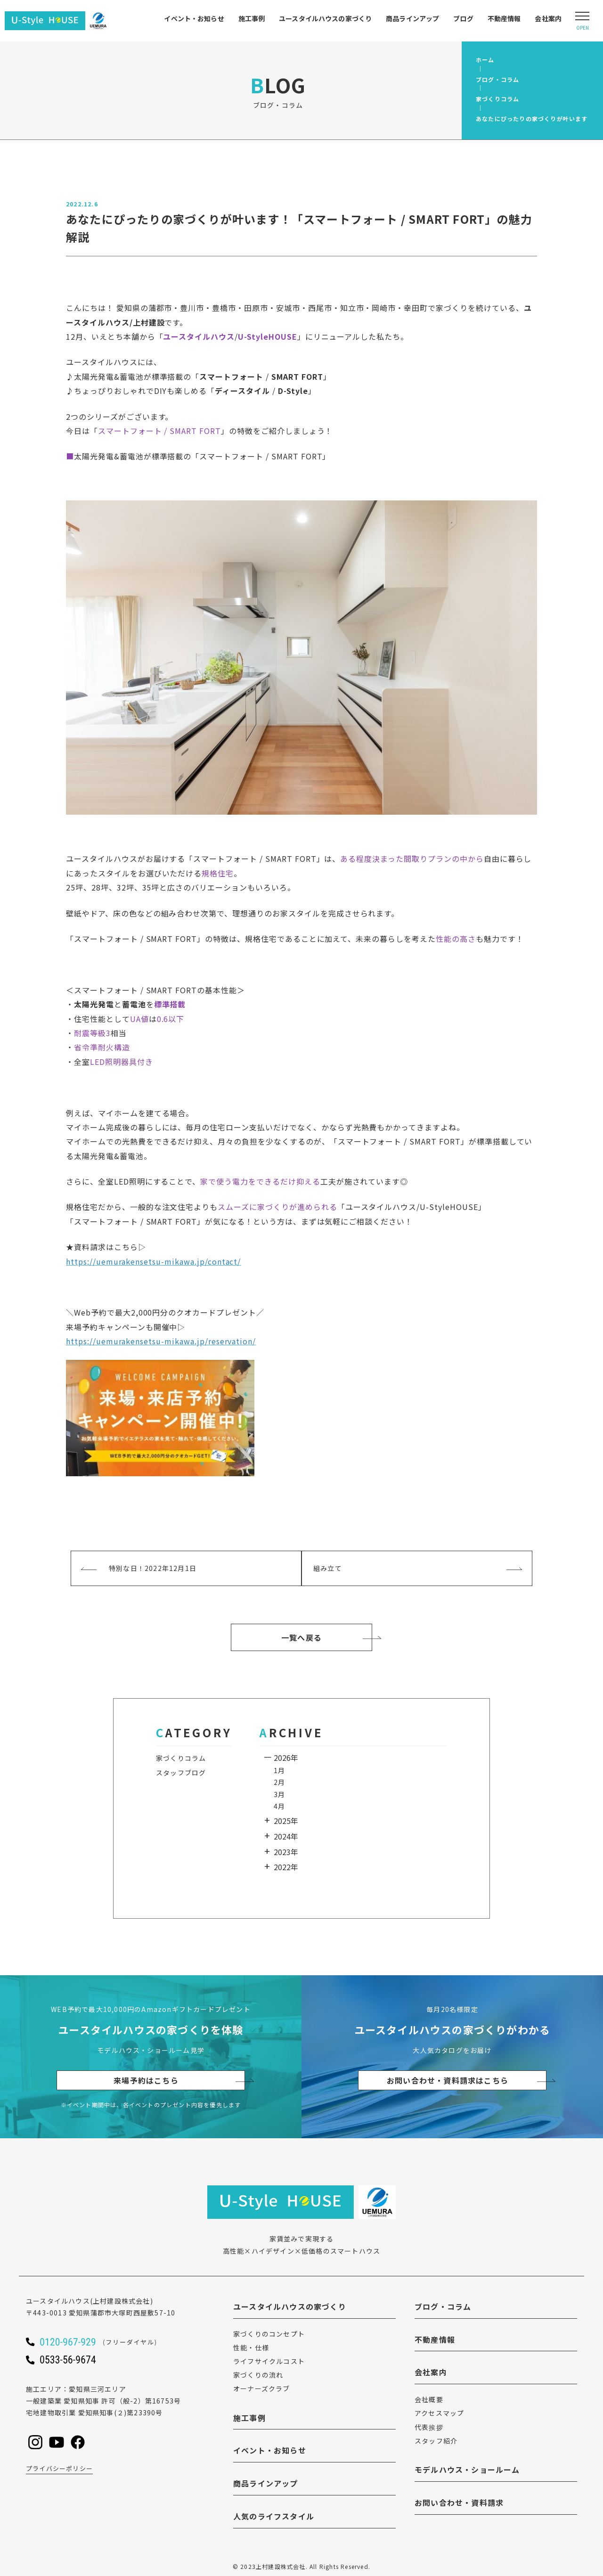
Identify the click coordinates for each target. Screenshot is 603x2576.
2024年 (286, 1836)
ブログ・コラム (443, 2306)
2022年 (286, 1867)
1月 (279, 1770)
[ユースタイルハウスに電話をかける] (111, 2342)
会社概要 (429, 2399)
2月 (279, 1782)
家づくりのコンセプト (269, 2334)
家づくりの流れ (258, 2375)
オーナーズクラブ (261, 2388)
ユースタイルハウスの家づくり (325, 18)
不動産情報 (504, 18)
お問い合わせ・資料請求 (459, 2502)
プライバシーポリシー (59, 2468)
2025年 (286, 1820)
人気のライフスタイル (273, 2516)
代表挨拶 (429, 2427)
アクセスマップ (439, 2413)
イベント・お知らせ (194, 18)
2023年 (286, 1851)
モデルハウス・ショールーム (467, 2469)
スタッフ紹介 (436, 2440)
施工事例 (251, 18)
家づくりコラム (181, 1758)
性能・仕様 (251, 2347)
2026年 (286, 1757)
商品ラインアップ (412, 18)
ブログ (463, 18)
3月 (279, 1794)
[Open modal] (582, 20)
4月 (279, 1806)
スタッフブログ (181, 1772)
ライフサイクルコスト (269, 2361)
